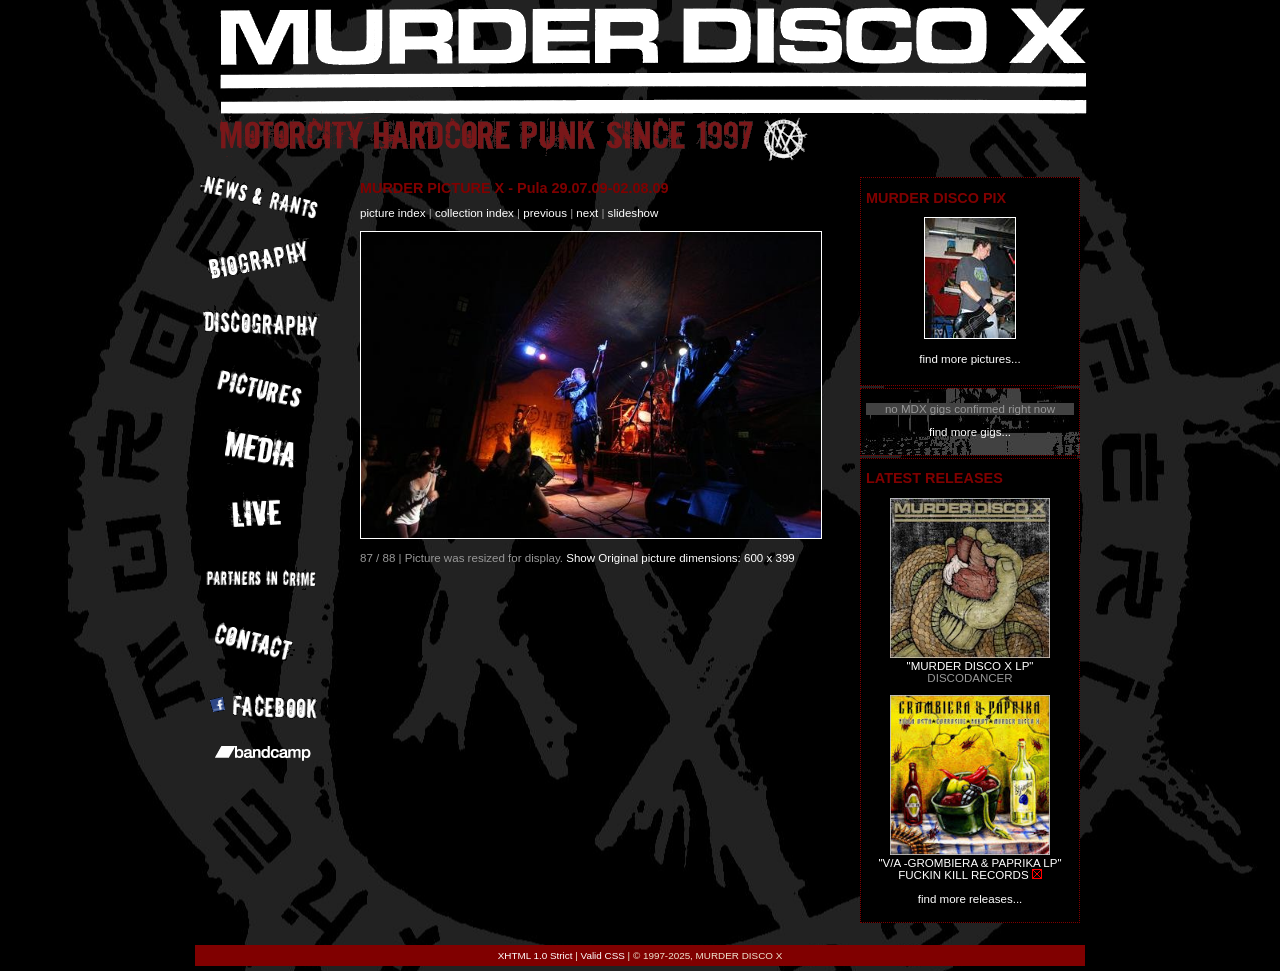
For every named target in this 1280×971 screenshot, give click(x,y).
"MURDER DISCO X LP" (970, 666)
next (587, 213)
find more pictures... (969, 359)
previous (545, 213)
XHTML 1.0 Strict (535, 955)
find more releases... (970, 899)
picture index (392, 213)
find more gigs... (970, 432)
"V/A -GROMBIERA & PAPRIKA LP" (969, 863)
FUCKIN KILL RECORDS (963, 875)
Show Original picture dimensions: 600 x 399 (680, 558)
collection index (474, 213)
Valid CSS (603, 955)
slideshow (633, 213)
